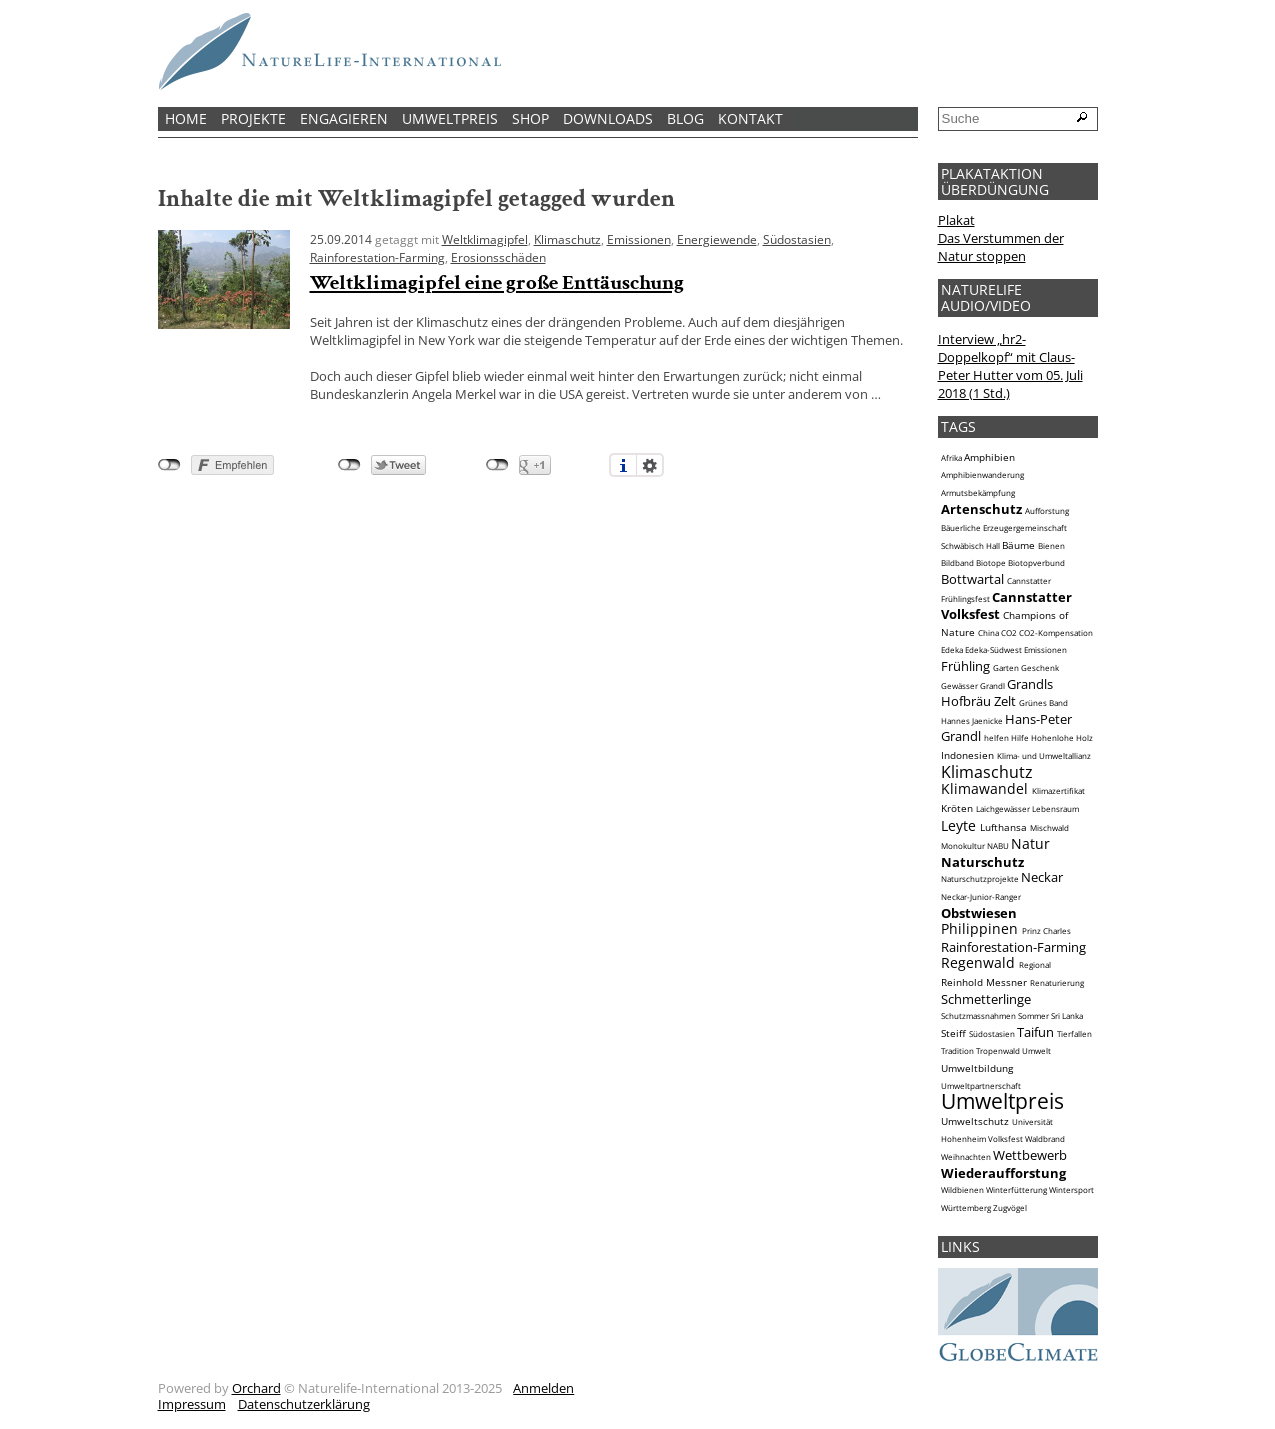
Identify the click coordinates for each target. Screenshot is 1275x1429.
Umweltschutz (975, 1121)
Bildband (957, 563)
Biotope (991, 563)
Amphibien (989, 457)
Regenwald (978, 962)
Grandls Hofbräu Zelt (997, 693)
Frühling (965, 666)
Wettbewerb (1030, 1155)
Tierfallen (1074, 1034)
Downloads (608, 118)
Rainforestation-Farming (377, 257)
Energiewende (717, 239)
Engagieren (344, 118)
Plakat (956, 220)
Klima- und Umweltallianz (1044, 756)
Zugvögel (1010, 1208)
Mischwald (1049, 828)
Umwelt (1036, 1051)
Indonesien (967, 755)
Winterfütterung (1016, 1190)
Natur (1030, 843)
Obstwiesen (979, 913)
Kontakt (750, 118)
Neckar (1042, 877)
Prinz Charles (1046, 931)
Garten (1006, 668)
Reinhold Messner (984, 982)
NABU (998, 846)
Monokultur (963, 846)
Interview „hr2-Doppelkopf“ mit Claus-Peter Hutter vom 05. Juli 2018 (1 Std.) (1010, 366)
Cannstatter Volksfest (1006, 606)
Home (186, 118)
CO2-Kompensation (1056, 633)
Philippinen (979, 928)
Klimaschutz (567, 239)
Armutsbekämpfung (978, 493)
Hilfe (1020, 738)
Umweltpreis (450, 118)
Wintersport (1071, 1190)
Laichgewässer (1003, 809)
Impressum (192, 1404)
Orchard (256, 1388)
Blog (685, 118)
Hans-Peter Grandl (1006, 728)
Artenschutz (981, 509)
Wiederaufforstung (1003, 1173)
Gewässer (959, 686)
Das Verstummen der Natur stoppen (1001, 247)
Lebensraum (1055, 809)
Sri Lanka (1067, 1016)
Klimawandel (984, 788)
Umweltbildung (977, 1068)
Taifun (1035, 1032)
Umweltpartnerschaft (981, 1086)
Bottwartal (972, 579)
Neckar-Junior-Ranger (981, 897)
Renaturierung (1057, 983)
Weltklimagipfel (485, 239)
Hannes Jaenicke (972, 721)
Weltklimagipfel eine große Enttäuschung (497, 282)
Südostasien (797, 239)
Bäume (1018, 545)
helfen (996, 738)
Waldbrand (1045, 1139)
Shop (530, 118)
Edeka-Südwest (993, 650)
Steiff (953, 1033)
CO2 (1009, 633)
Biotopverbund (1036, 563)
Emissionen (639, 239)
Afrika (951, 458)
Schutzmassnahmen (978, 1016)
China (988, 633)
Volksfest (1005, 1139)
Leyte (958, 825)
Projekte (253, 118)
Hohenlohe (1052, 738)
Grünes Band (1043, 703)
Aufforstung (1047, 511)
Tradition (957, 1051)
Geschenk (1040, 668)
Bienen (1051, 546)
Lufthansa (1003, 827)
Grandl (992, 686)
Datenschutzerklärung (304, 1404)
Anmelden (543, 1388)
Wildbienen (962, 1190)
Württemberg (966, 1208)
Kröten (957, 808)
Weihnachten (966, 1157)
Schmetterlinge (986, 999)
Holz (1084, 738)
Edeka (952, 650)
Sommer (1033, 1016)
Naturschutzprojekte (980, 879)
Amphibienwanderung (982, 475)
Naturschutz (982, 862)
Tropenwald (998, 1051)
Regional (1035, 965)
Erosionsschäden (498, 257)
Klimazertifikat (1058, 791)
